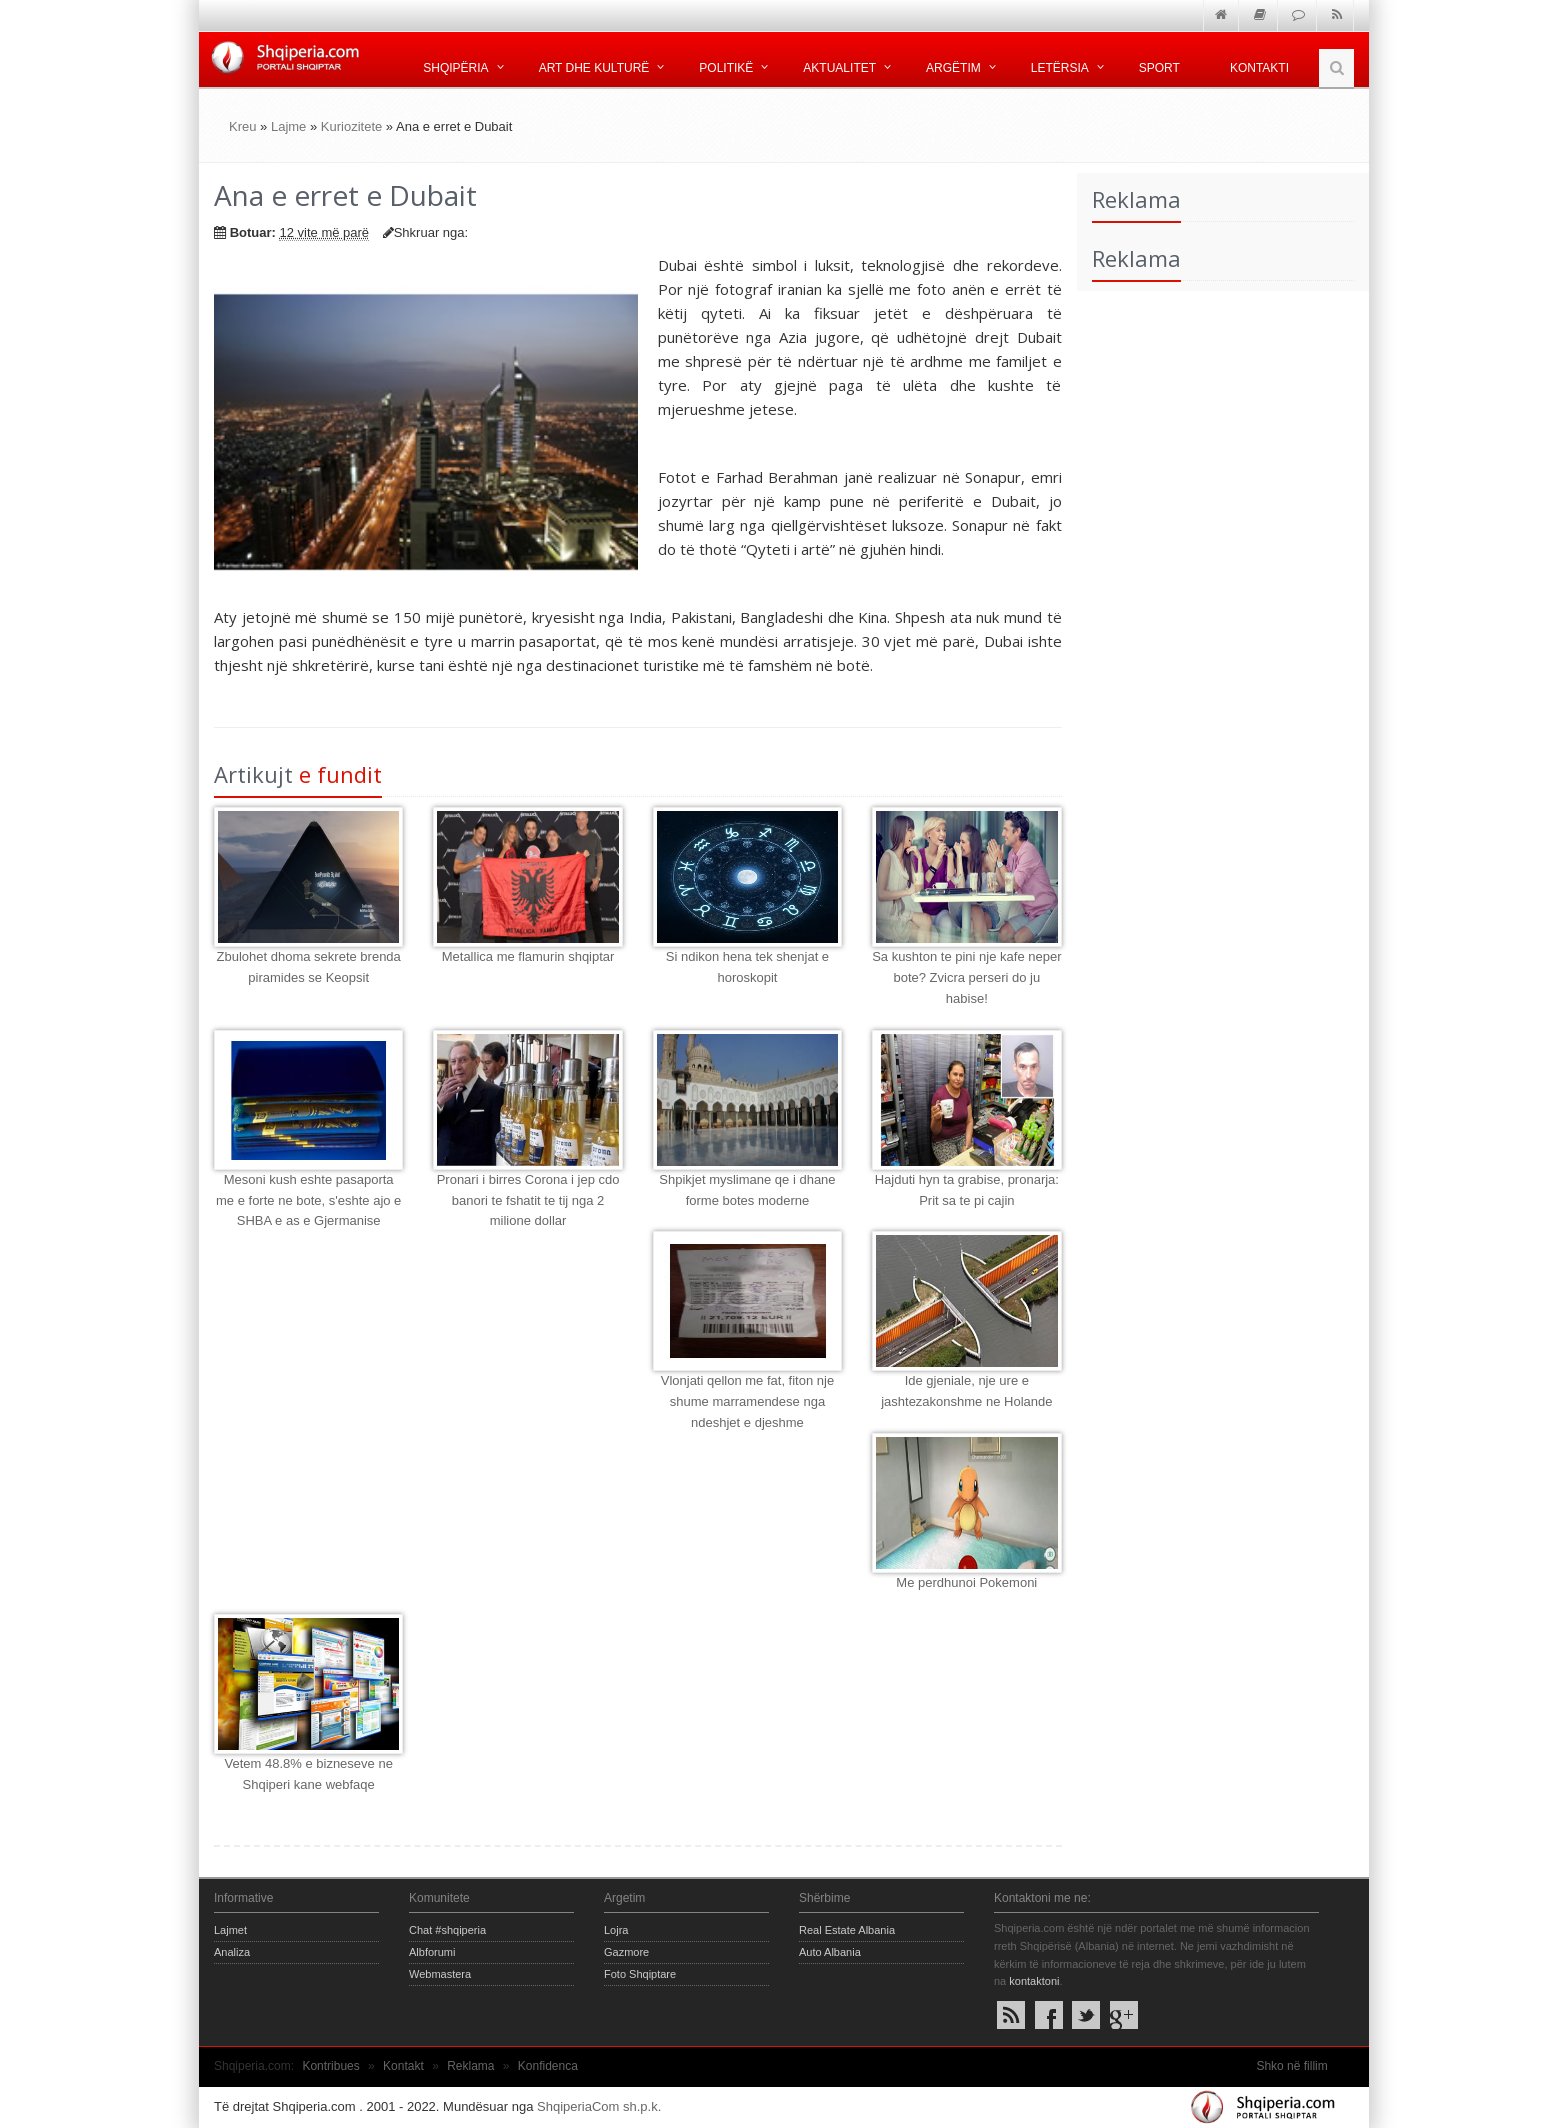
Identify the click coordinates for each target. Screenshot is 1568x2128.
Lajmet (230, 1930)
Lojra (616, 1930)
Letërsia (1060, 68)
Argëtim (953, 68)
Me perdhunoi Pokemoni (966, 1582)
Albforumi (432, 1952)
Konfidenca (548, 2066)
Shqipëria (455, 68)
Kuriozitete (351, 126)
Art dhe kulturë (594, 68)
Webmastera (440, 1974)
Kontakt (403, 2066)
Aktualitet (839, 68)
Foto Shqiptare (640, 1974)
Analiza (232, 1952)
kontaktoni (1034, 1981)
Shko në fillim (1291, 2066)
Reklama (470, 2066)
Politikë (726, 68)
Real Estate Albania (847, 1930)
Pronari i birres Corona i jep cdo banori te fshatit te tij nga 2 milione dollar (528, 1200)
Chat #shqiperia (447, 1930)
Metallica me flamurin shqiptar (528, 956)
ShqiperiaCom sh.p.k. (599, 2106)
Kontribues (330, 2066)
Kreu (242, 126)
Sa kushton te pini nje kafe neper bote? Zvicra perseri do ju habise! (966, 977)
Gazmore (626, 1952)
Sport (1159, 68)
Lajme (288, 126)
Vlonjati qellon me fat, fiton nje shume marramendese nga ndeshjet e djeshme (747, 1401)
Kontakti (1259, 68)
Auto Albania (830, 1952)
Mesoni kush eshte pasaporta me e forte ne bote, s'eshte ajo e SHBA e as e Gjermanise (308, 1200)
